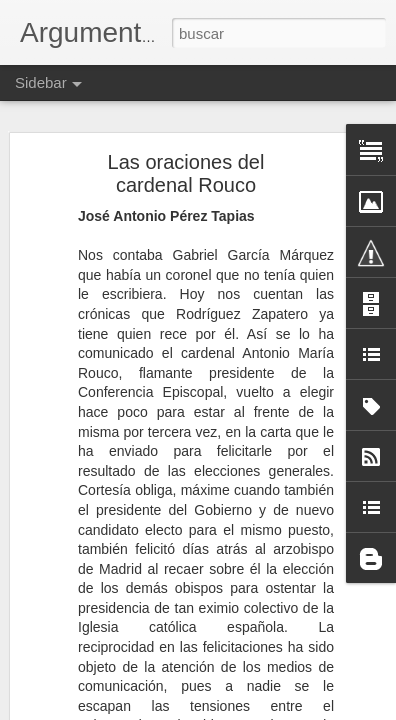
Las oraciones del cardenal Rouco (186, 173)
